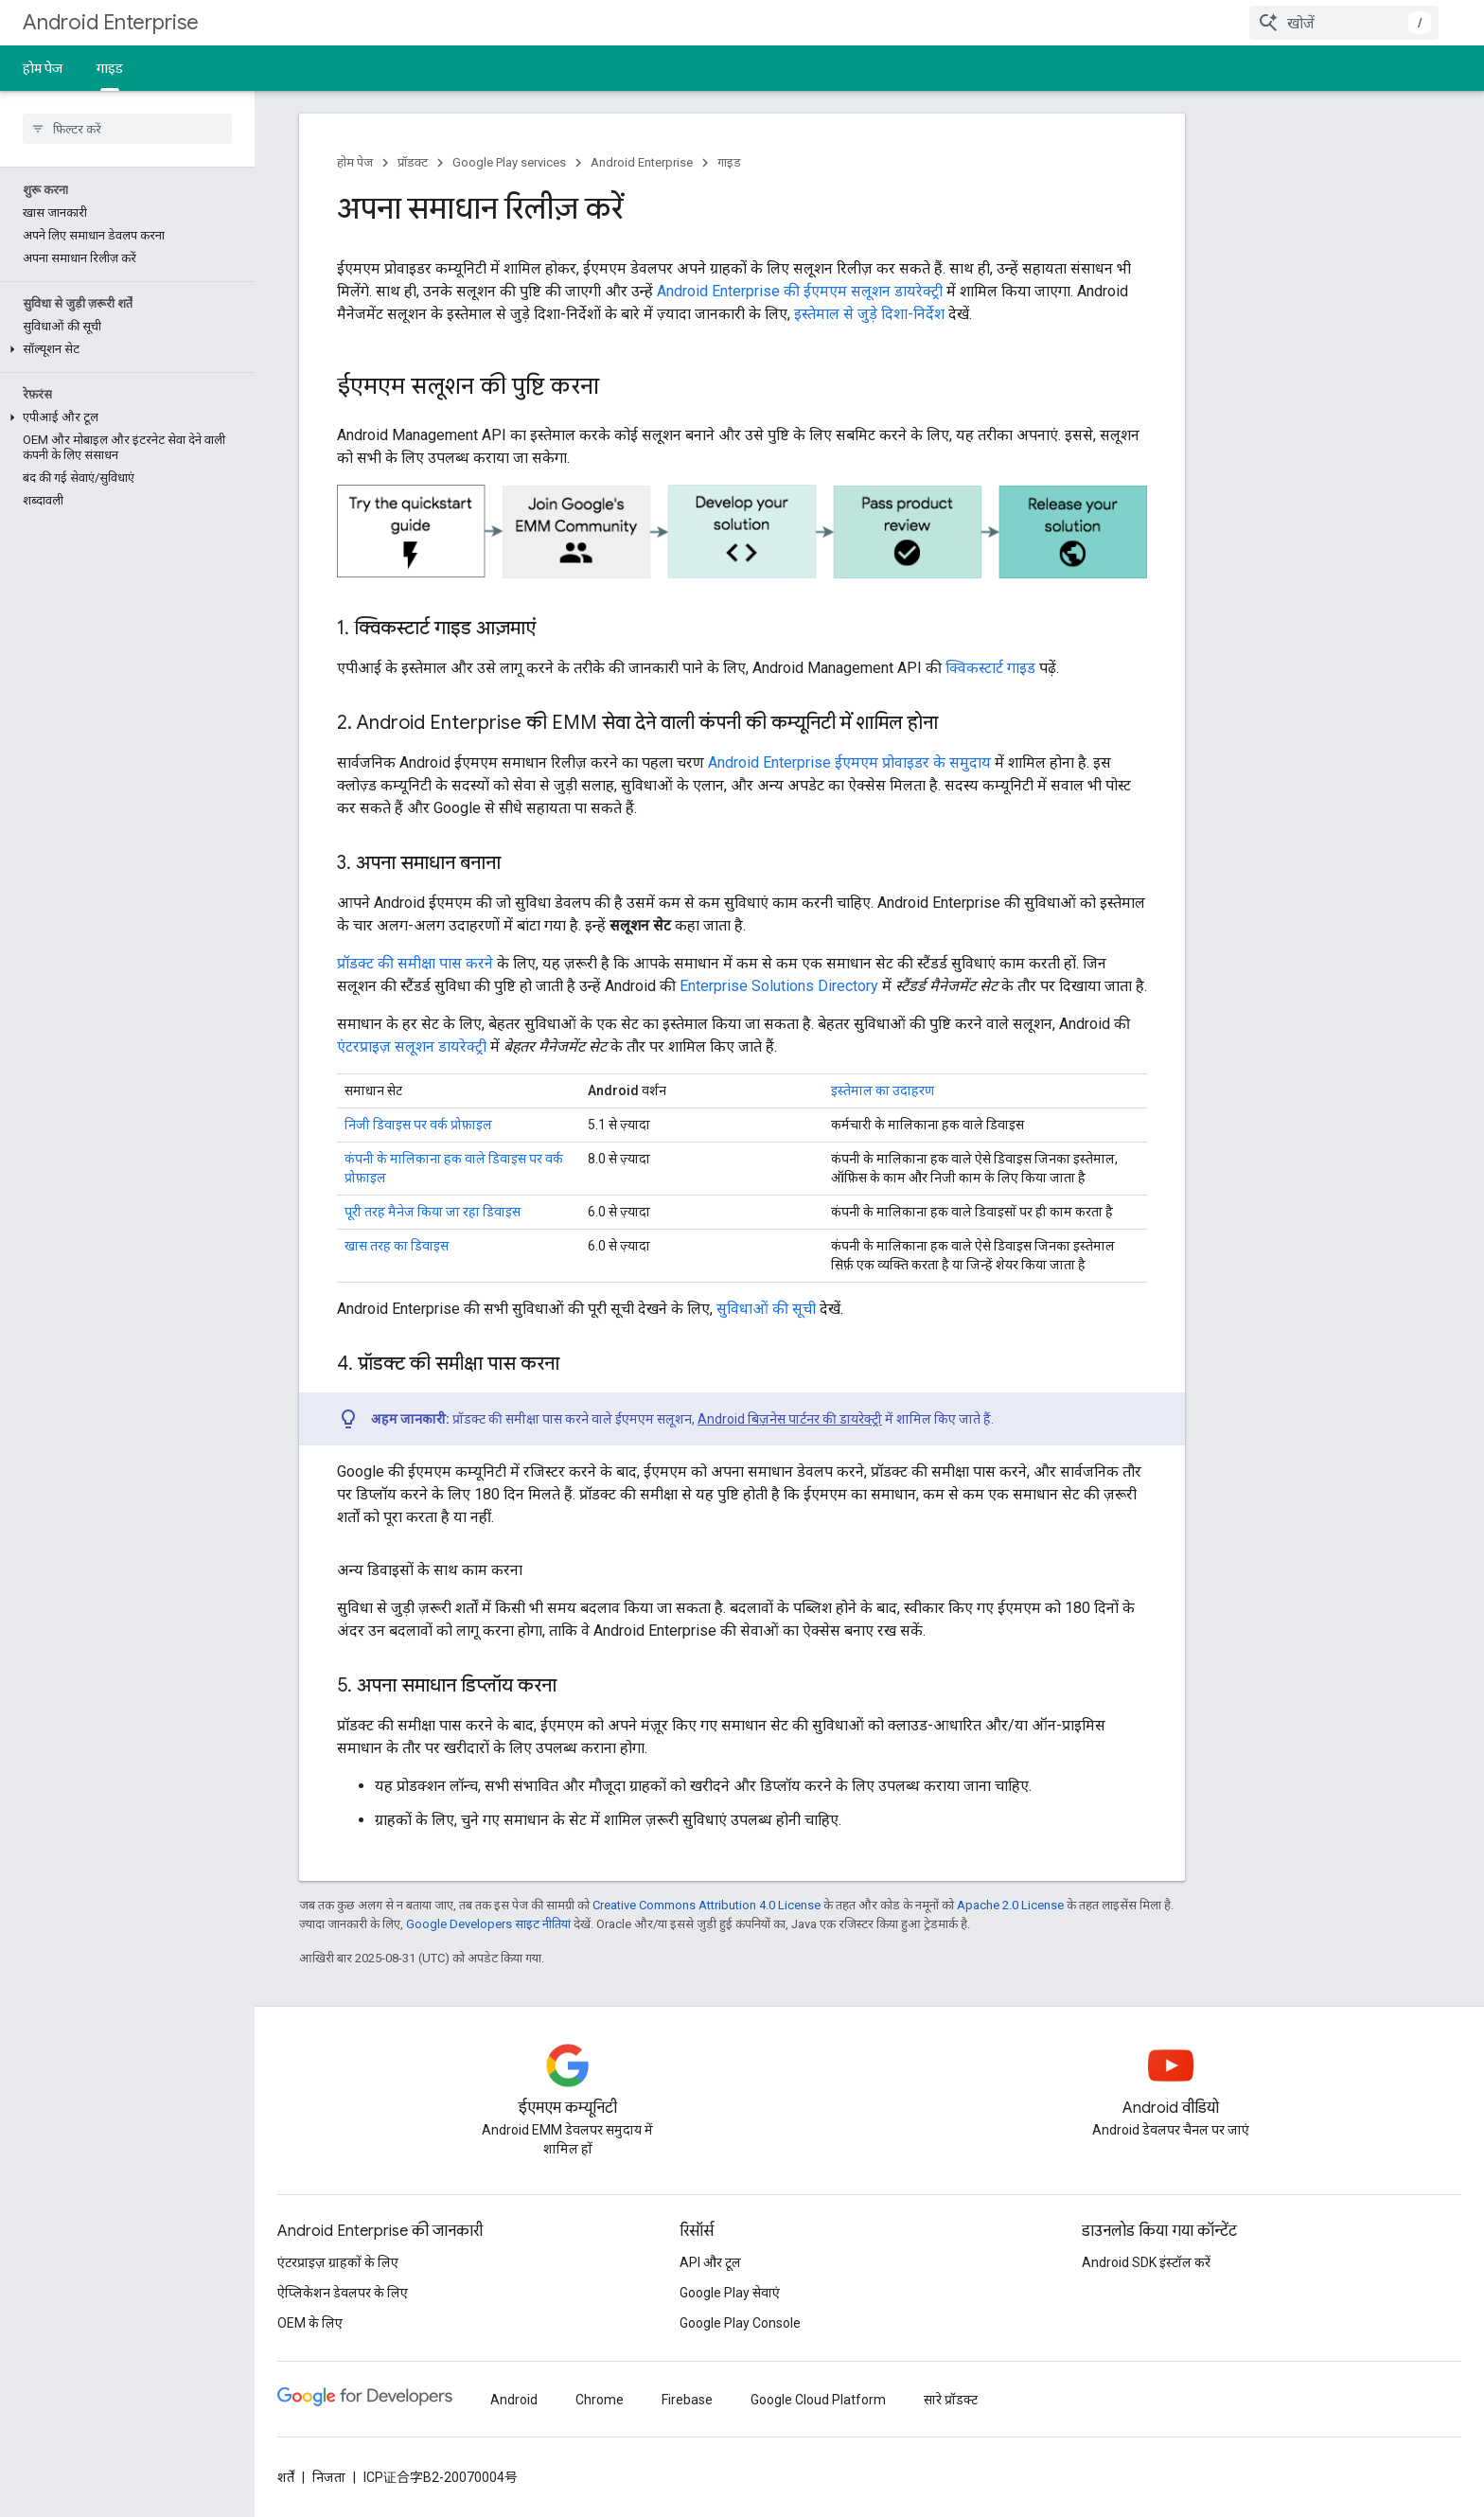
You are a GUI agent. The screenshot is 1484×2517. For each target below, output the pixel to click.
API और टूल (710, 2262)
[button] (123, 349)
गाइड (729, 162)
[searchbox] (127, 129)
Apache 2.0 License (1010, 1905)
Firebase (687, 2399)
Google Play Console (740, 2323)
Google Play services (509, 162)
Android (514, 2399)
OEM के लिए (310, 2323)
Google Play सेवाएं (730, 2292)
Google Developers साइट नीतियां (488, 1924)
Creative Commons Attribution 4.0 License (706, 1905)
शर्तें (285, 2477)
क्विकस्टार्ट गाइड (990, 668)
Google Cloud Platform (818, 2399)
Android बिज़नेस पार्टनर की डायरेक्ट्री (790, 1419)
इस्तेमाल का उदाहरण (882, 1090)
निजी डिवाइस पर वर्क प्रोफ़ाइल (418, 1124)
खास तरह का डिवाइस (396, 1245)
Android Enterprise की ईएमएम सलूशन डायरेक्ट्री (800, 291)
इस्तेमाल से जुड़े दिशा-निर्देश (869, 314)
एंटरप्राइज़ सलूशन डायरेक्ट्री (411, 1046)
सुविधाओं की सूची (766, 1309)
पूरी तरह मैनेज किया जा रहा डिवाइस (432, 1211)
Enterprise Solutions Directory (779, 986)
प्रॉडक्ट (413, 162)
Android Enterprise (111, 22)
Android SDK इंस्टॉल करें (1146, 2262)
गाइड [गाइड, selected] (110, 68)
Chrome (599, 2399)
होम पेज (42, 68)
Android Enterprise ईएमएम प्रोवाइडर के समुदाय (849, 762)
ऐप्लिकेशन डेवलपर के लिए (342, 2292)
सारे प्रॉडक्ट (951, 2399)
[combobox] (1344, 23)
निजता (328, 2477)
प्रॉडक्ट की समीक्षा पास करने (415, 963)
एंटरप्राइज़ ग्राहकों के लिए (337, 2262)
